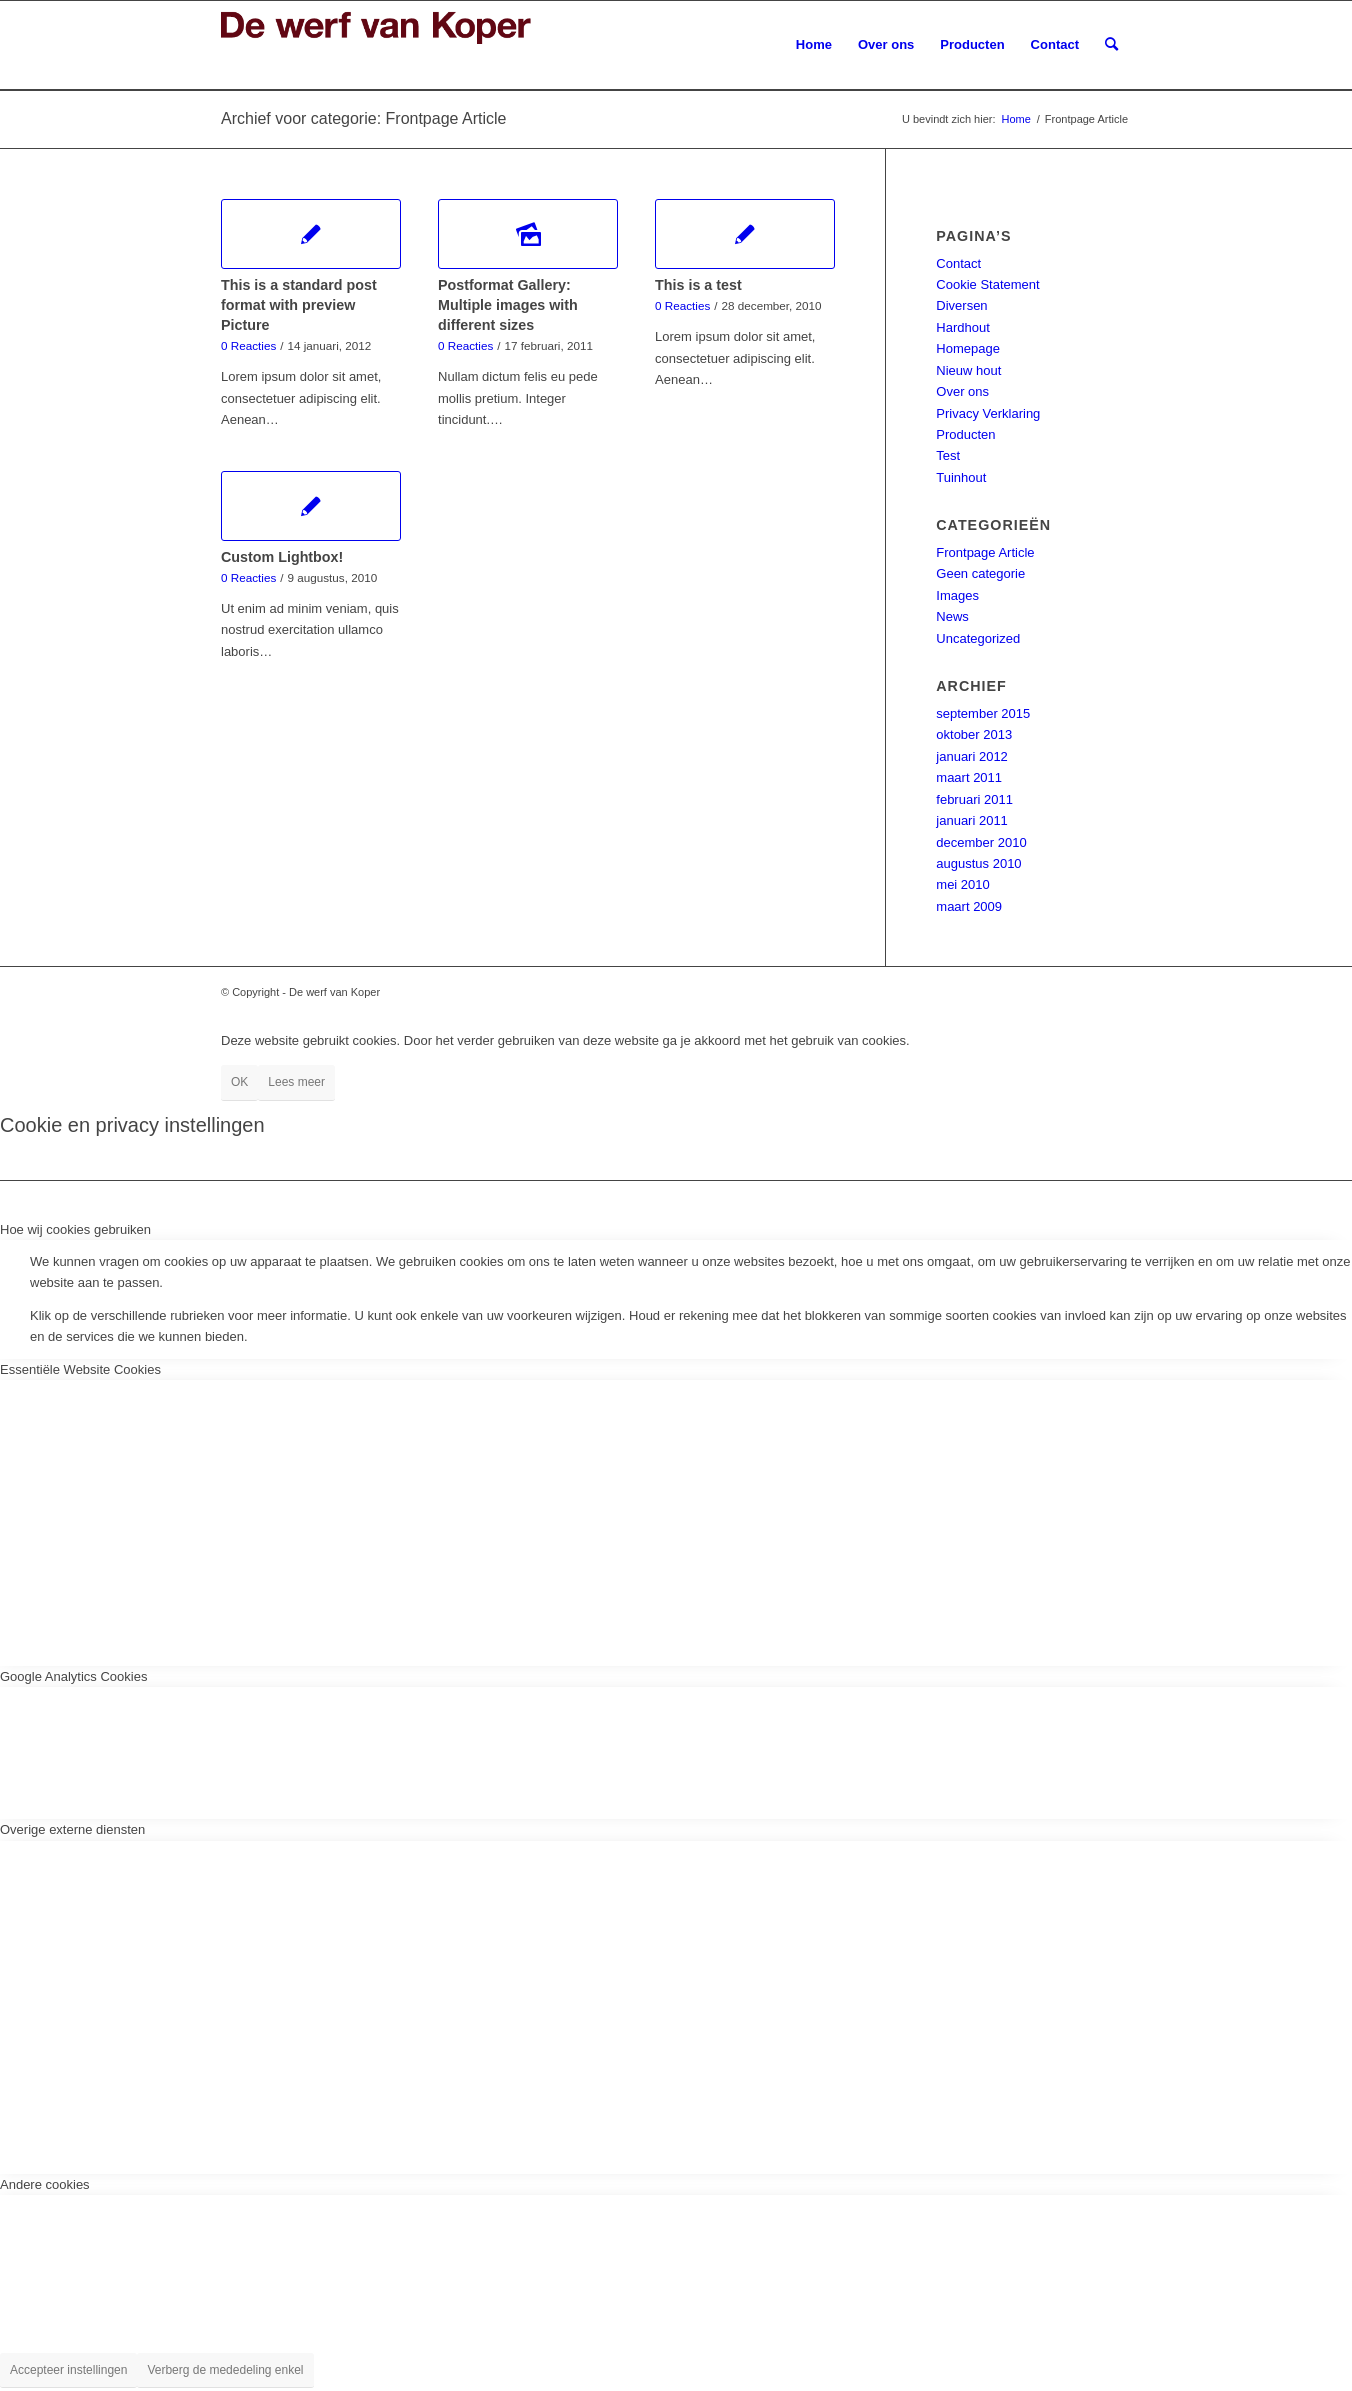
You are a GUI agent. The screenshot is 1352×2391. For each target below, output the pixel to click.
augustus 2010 (978, 863)
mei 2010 (962, 884)
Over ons (962, 391)
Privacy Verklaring (988, 413)
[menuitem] (814, 45)
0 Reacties (248, 345)
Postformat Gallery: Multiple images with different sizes (508, 305)
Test (948, 455)
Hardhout (962, 327)
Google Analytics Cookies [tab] (73, 1676)
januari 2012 (972, 756)
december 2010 (981, 842)
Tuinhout (961, 477)
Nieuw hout (968, 370)
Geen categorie (980, 573)
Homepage (968, 348)
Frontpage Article (985, 552)
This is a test (698, 285)
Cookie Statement (987, 284)
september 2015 (983, 713)
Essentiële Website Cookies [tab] (80, 1369)
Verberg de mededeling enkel (225, 2370)
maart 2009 (969, 906)
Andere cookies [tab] (45, 2184)
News (952, 616)
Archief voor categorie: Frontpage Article (363, 118)
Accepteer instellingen (68, 2370)
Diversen (961, 305)
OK (239, 1082)
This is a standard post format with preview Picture (299, 305)
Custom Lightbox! (282, 557)
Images (957, 595)
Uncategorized (978, 638)
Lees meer (296, 1082)
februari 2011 (974, 799)
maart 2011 (969, 777)
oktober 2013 (974, 734)
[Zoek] (1111, 45)
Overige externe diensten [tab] (72, 1829)
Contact (958, 263)
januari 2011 (972, 820)
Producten (965, 434)
